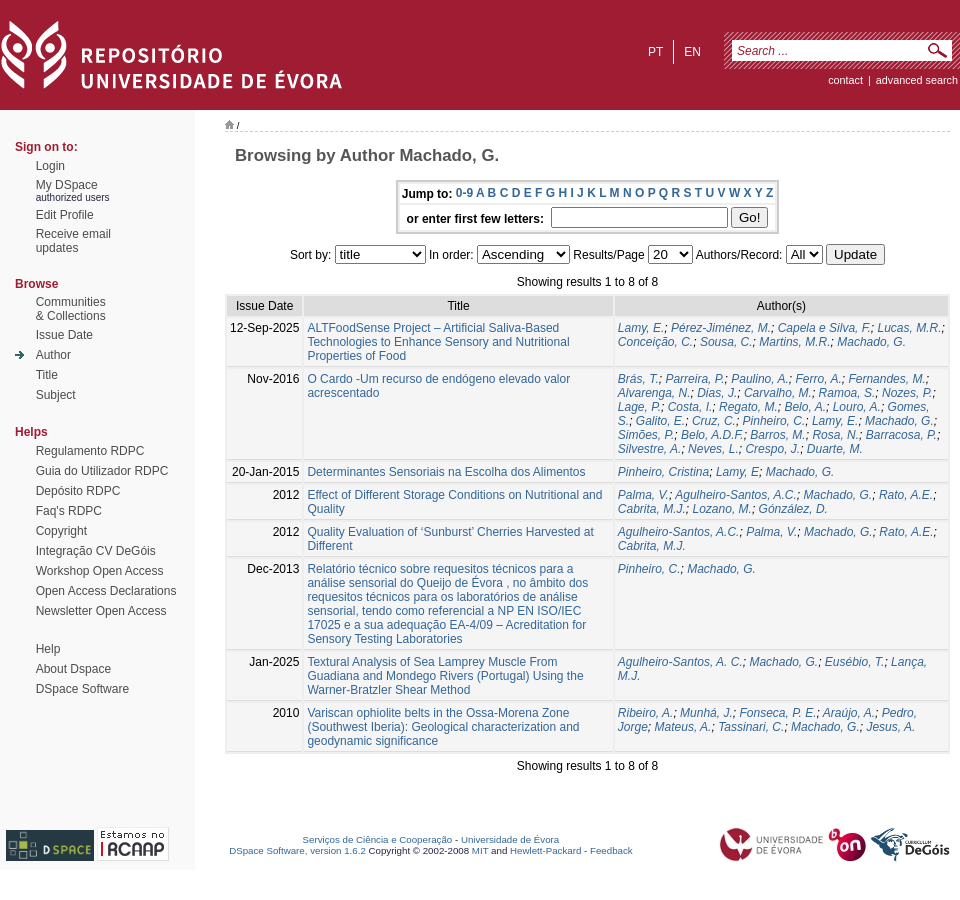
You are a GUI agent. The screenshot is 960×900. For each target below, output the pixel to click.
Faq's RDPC (69, 511)
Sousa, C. (726, 342)
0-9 (464, 193)
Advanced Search (917, 80)
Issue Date (64, 335)
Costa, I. (690, 407)
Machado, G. (871, 342)
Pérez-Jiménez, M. (721, 328)
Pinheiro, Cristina (663, 472)
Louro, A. (857, 407)
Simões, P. (646, 435)
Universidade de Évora (510, 839)
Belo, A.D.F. (712, 435)
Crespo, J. (772, 449)
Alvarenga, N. (654, 393)
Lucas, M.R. (910, 328)
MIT (480, 850)
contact (845, 80)
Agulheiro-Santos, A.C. (736, 495)
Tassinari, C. (751, 727)
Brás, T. (638, 379)
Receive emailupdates (73, 241)
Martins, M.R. (794, 342)
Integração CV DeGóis (96, 551)
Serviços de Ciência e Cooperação (378, 839)
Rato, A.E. (906, 495)
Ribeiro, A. (646, 713)
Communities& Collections (71, 309)
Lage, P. (639, 407)
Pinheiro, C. (774, 421)
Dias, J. (717, 393)
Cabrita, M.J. (652, 509)
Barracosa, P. (901, 435)
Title (47, 375)
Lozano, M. (722, 509)
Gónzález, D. (793, 509)
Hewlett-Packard (545, 850)
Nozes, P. (907, 393)
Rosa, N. (835, 435)
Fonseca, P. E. (777, 713)
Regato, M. (748, 407)
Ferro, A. (818, 379)
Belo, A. (805, 407)
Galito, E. (660, 421)
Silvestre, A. (650, 449)
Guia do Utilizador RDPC (102, 471)
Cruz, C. (714, 421)
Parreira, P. (694, 379)
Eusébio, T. (855, 662)
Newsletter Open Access (101, 611)
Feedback (611, 850)
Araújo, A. (849, 713)
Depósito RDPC (78, 491)
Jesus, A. (890, 727)
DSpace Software (82, 689)
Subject (56, 395)
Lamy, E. (641, 328)
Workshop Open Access (100, 571)
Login (50, 166)
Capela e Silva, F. (824, 328)
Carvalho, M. (778, 393)
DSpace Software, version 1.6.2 (297, 850)
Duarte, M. (835, 449)
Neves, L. (713, 449)
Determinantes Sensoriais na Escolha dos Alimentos (446, 472)
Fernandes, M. (886, 379)
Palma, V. (643, 495)
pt (655, 52)
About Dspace (73, 669)
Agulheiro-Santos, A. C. (680, 662)
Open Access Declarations (106, 591)
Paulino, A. (760, 379)
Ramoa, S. (847, 393)
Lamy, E (737, 472)
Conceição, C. (655, 342)
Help (48, 649)
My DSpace (67, 185)
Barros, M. (777, 435)
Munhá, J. (706, 713)
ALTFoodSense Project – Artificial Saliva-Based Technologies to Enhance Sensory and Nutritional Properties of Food (438, 342)
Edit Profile (65, 215)
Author (53, 355)
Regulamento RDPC (90, 451)
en (692, 52)
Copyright (61, 531)
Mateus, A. (683, 727)
